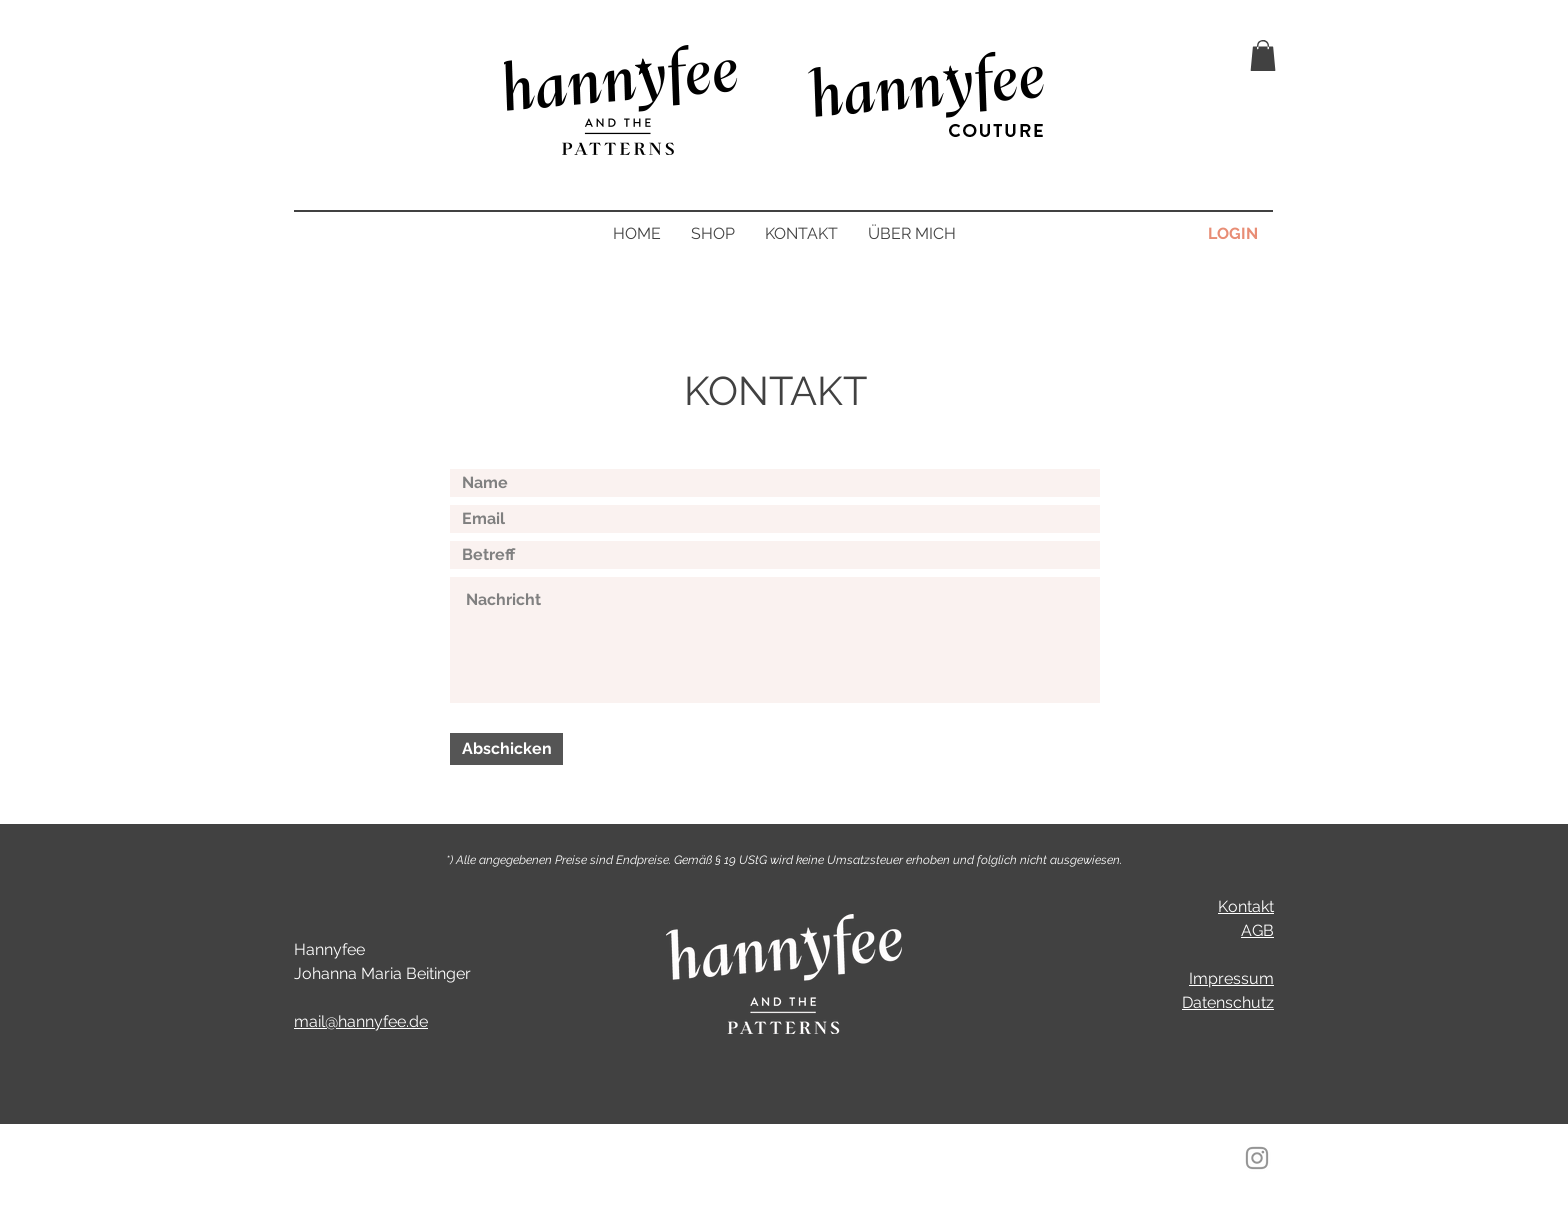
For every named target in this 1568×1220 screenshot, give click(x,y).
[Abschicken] (506, 749)
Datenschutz (1228, 1002)
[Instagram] (1257, 1158)
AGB (1257, 930)
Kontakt (1246, 906)
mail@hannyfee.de (361, 1021)
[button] (1263, 55)
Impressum (1231, 978)
